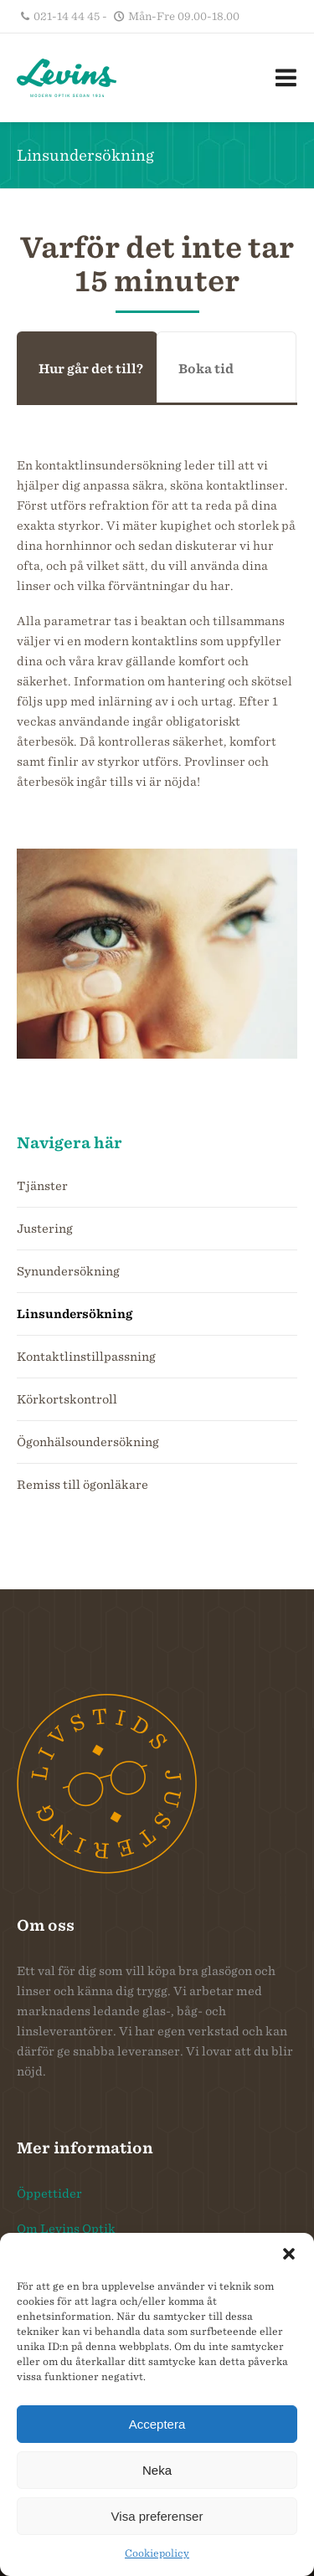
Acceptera (157, 2424)
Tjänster (42, 1186)
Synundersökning (68, 1271)
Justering (45, 1228)
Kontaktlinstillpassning (86, 1356)
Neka (157, 2470)
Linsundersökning (74, 1314)
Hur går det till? (91, 369)
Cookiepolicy (157, 2553)
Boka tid (206, 369)
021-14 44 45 (66, 16)
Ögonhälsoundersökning (88, 1442)
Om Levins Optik (66, 2228)
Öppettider (49, 2193)
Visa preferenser (157, 2516)
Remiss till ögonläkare (82, 1484)
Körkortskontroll (67, 1399)
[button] (289, 2253)
